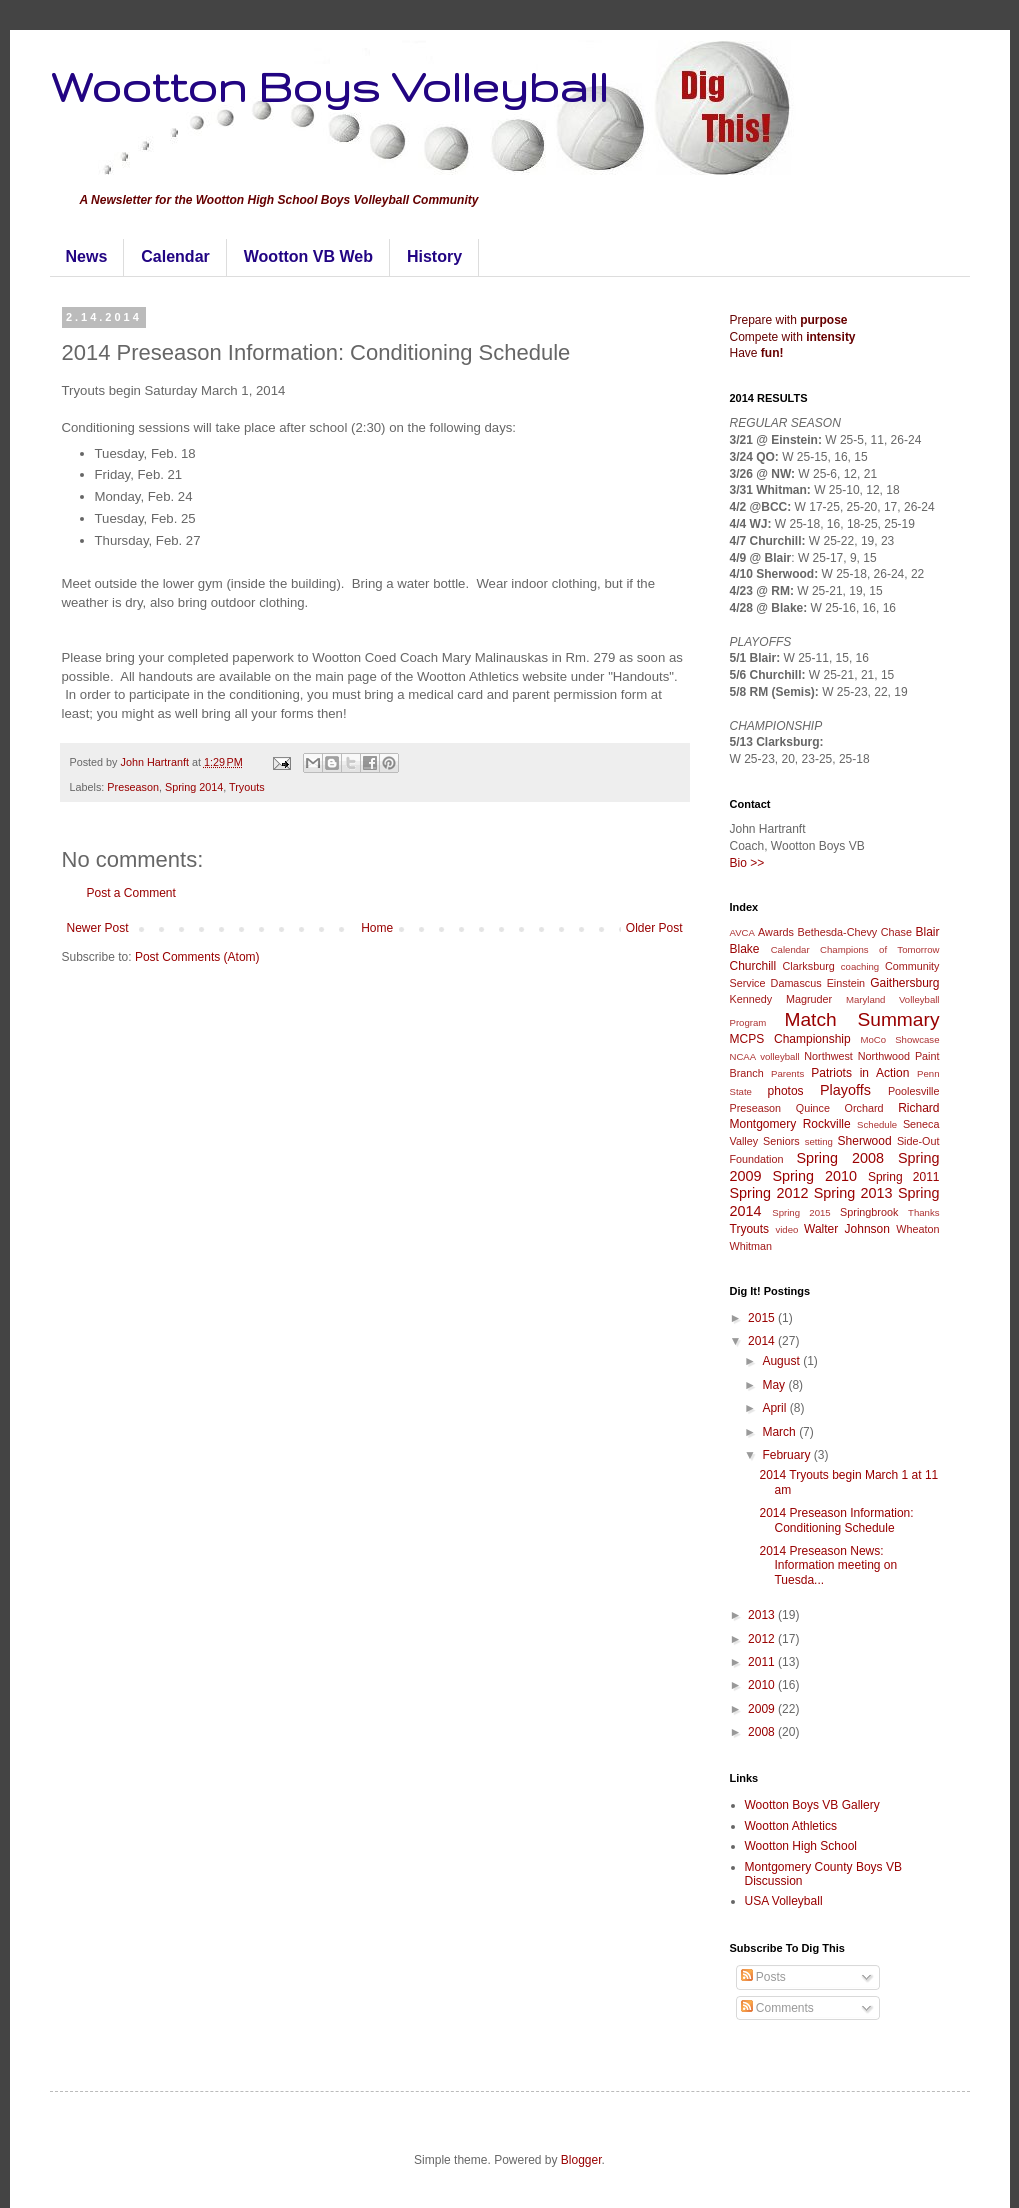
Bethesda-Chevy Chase (854, 932)
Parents (787, 1073)
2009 (763, 1709)
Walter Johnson (847, 1229)
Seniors (781, 1141)
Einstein (846, 983)
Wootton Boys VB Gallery (812, 1805)
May (775, 1385)
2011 (763, 1662)
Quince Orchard (840, 1108)
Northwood (884, 1056)
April (775, 1408)
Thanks (923, 1212)
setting (819, 1141)
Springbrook (869, 1212)
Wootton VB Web (308, 256)
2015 (763, 1318)
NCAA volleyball (765, 1056)
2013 (763, 1615)
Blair (928, 932)
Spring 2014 (194, 787)
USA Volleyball (784, 1901)
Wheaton (917, 1229)
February (787, 1455)
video (786, 1229)
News (87, 256)
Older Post (654, 928)
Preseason (133, 787)
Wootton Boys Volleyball (329, 86)
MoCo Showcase (900, 1039)
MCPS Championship (790, 1039)
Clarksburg (809, 966)
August (782, 1361)
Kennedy (751, 999)
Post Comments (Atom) (197, 957)
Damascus (796, 983)
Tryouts (247, 787)
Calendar (175, 256)
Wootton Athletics (791, 1826)
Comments (777, 2008)
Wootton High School (801, 1846)
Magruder (809, 999)
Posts (763, 1977)
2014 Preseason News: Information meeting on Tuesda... (828, 1565)
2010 (763, 1685)
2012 (763, 1639)
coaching (860, 966)
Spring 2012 (769, 1193)
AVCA (742, 932)
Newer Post (98, 928)
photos (786, 1091)
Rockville (827, 1124)
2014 (763, 1341)
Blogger (581, 2160)
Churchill (753, 966)
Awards (776, 932)
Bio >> (747, 863)
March (780, 1432)
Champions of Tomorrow (879, 949)
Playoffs (845, 1090)
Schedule (877, 1124)
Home (377, 928)
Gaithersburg (904, 983)
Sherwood (865, 1141)
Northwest (828, 1056)
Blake (745, 949)
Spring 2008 (840, 1158)
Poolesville (914, 1091)
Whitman (751, 1246)
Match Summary (861, 1019)
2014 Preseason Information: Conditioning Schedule (836, 1520)
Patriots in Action (860, 1073)
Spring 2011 (904, 1177)
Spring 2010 (814, 1176)
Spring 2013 (853, 1193)
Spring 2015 (801, 1212)
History (434, 256)
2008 (763, 1732)
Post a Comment (131, 893)
